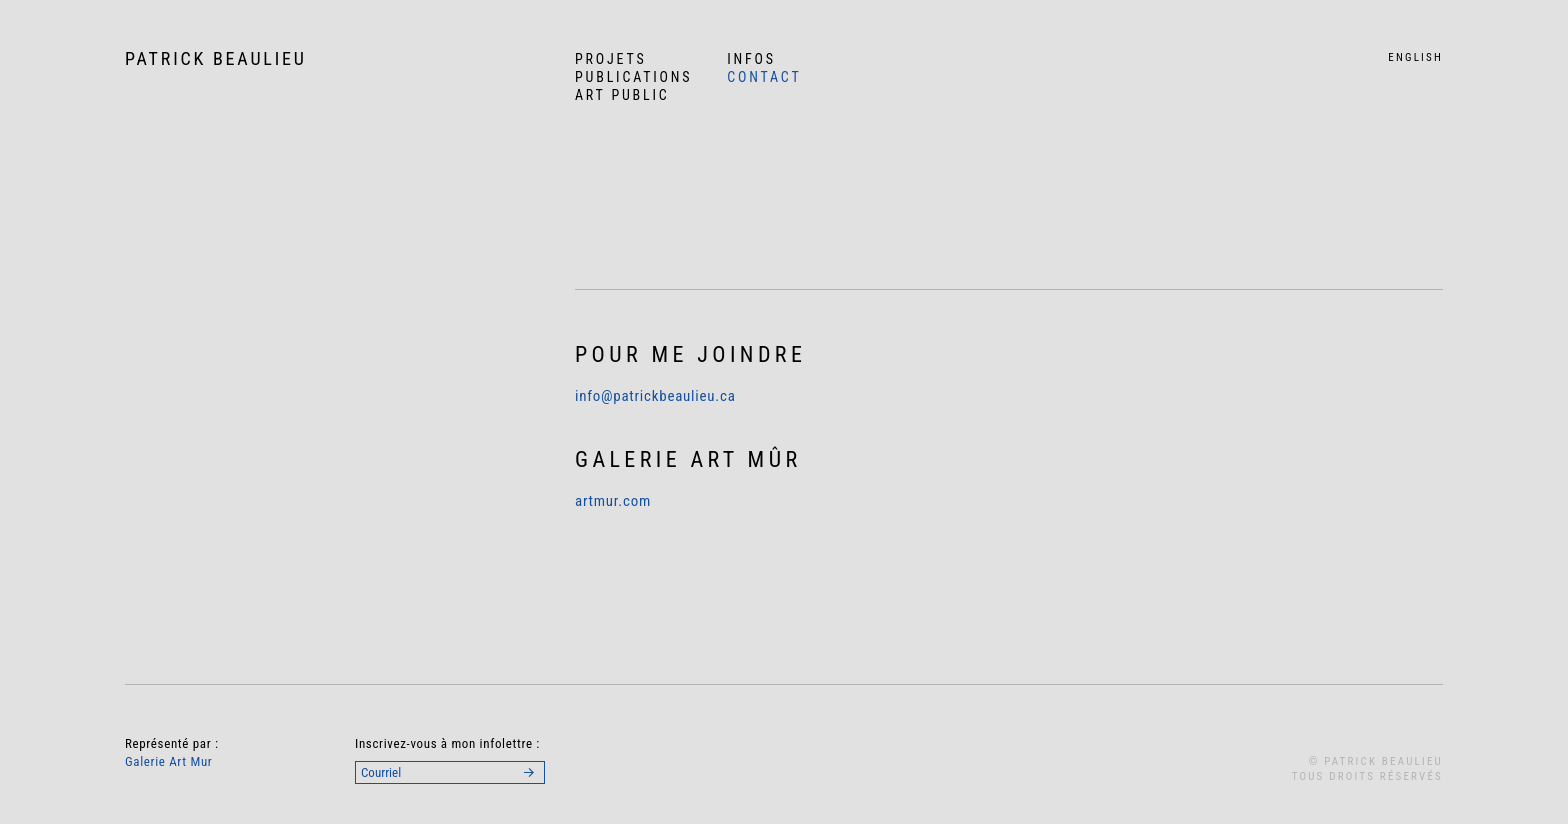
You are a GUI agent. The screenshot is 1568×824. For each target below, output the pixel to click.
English (1415, 57)
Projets (611, 59)
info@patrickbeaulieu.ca (655, 396)
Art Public (622, 95)
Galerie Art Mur (168, 761)
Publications (633, 77)
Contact (764, 77)
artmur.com (613, 501)
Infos (751, 59)
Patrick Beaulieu (216, 58)
